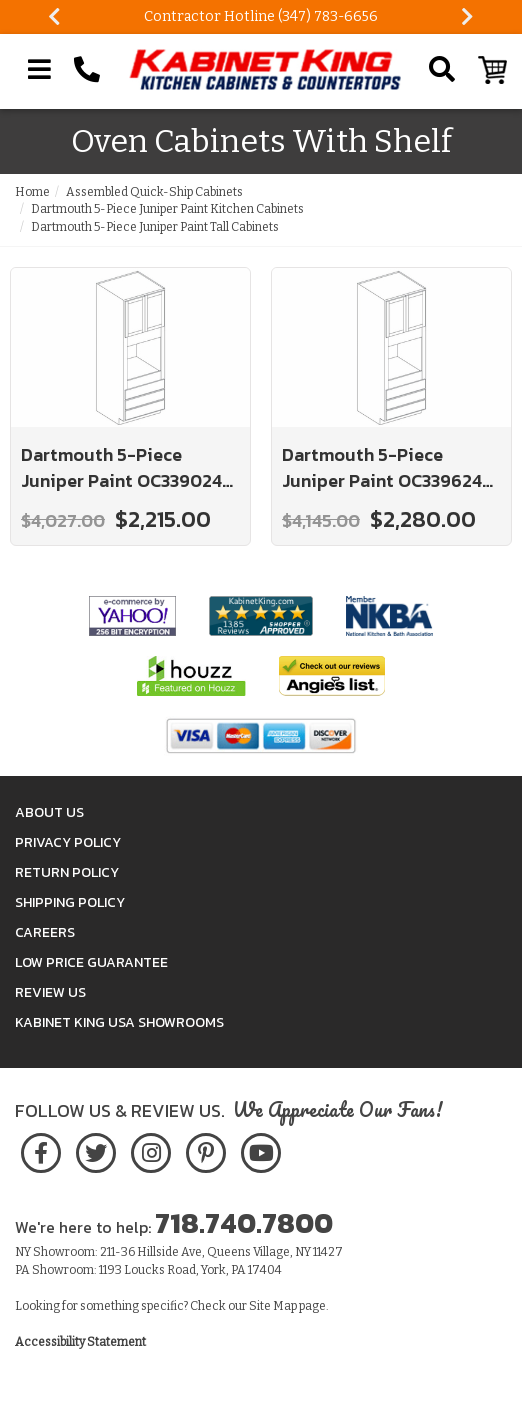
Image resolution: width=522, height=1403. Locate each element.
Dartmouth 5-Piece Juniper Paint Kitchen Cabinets (167, 209)
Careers (45, 932)
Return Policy (67, 872)
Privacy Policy (68, 842)
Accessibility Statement (80, 1342)
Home (32, 192)
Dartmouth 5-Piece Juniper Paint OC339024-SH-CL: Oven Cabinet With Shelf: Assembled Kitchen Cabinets (129, 467)
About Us (49, 812)
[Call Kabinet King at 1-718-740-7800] (87, 70)
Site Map (273, 1306)
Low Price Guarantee (91, 962)
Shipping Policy (70, 902)
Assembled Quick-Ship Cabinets (154, 192)
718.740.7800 (244, 1223)
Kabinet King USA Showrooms (119, 1022)
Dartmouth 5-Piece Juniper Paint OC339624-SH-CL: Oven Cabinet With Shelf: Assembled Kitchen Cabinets (390, 467)
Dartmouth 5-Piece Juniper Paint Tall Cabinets (155, 227)
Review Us (50, 992)
